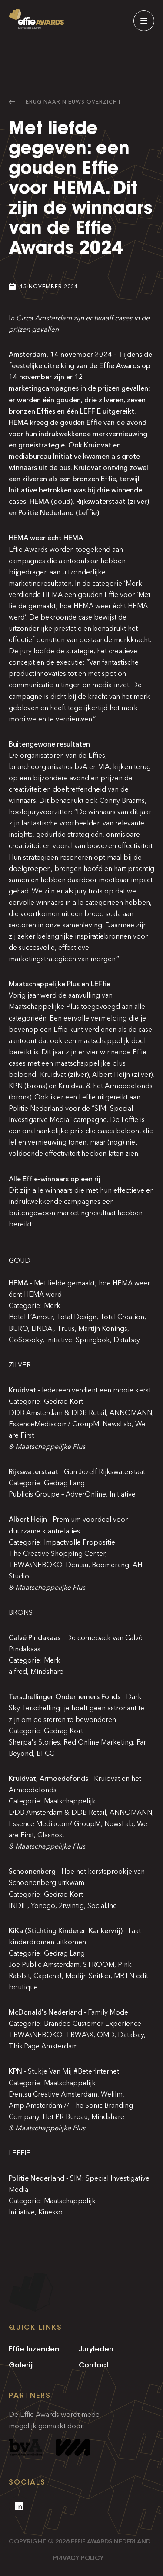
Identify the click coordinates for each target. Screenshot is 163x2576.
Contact (94, 2365)
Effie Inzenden (34, 2348)
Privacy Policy (78, 2558)
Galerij (21, 2365)
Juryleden (96, 2348)
